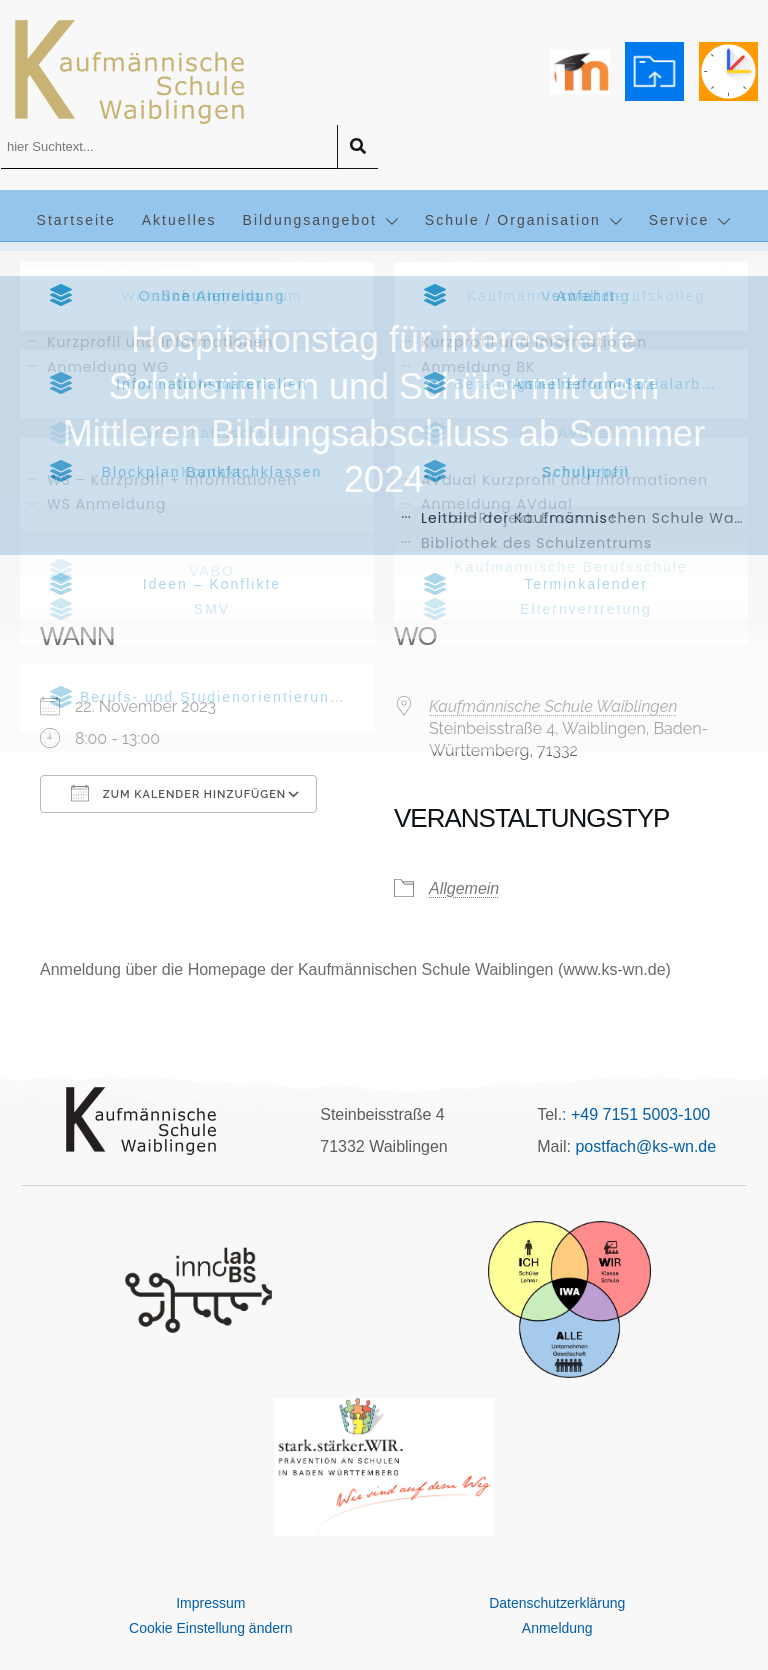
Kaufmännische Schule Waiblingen (553, 706)
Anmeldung (557, 1628)
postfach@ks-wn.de (645, 1146)
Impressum (210, 1603)
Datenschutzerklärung (557, 1603)
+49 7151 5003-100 (640, 1114)
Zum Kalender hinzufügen (178, 793)
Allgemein (464, 888)
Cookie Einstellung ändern (210, 1628)
